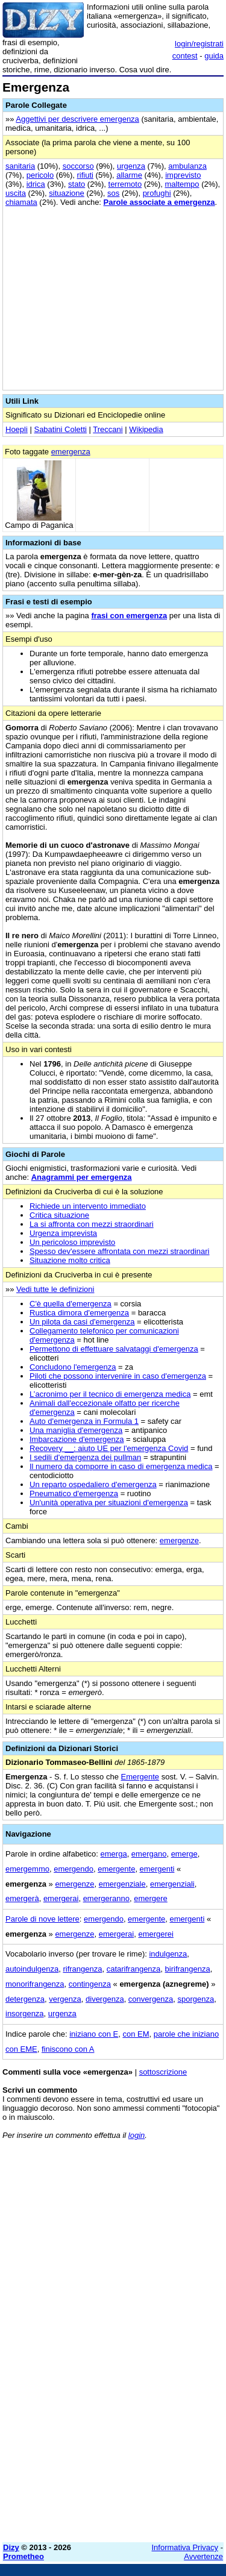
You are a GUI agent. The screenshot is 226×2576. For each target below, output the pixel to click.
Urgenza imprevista (63, 1233)
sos (113, 193)
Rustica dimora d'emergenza (79, 1312)
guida (214, 55)
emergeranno (106, 1898)
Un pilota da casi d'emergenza (82, 1321)
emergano (149, 1853)
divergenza (105, 1999)
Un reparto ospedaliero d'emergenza (93, 1484)
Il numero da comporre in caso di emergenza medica (121, 1466)
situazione (66, 193)
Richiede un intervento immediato (88, 1206)
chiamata (21, 202)
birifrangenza (187, 1968)
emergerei (156, 1933)
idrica (36, 184)
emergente (116, 1868)
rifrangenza (82, 1968)
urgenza (131, 166)
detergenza (25, 1999)
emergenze (179, 1540)
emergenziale (122, 1883)
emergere (151, 1898)
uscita (15, 193)
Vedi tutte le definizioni (55, 1289)
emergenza (70, 451)
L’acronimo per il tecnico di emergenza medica (110, 1394)
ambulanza (187, 166)
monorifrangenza (34, 1983)
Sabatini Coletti (60, 429)
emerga (114, 1853)
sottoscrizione (163, 2071)
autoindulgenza (31, 1968)
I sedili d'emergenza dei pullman (85, 1457)
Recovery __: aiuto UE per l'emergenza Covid (109, 1448)
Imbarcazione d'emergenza (77, 1439)
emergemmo (27, 1868)
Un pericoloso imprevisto (72, 1242)
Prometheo (23, 2556)
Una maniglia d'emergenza (76, 1430)
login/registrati (199, 43)
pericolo (40, 175)
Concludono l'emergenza (73, 1366)
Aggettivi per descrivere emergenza (77, 119)
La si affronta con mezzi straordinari (92, 1224)
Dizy (11, 2547)
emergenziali (172, 1883)
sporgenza (196, 1999)
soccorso (78, 166)
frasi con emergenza (129, 615)
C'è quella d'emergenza (70, 1303)
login (136, 2135)
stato (76, 184)
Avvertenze (203, 2556)
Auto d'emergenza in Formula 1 (84, 1421)
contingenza (90, 1983)
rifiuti (85, 175)
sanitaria (20, 166)
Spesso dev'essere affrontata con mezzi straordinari (120, 1251)
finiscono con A (68, 2049)
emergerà (22, 1898)
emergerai (61, 1898)
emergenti (157, 1868)
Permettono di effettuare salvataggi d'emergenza (114, 1348)
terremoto (125, 184)
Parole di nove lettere (42, 1918)
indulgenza (168, 1953)
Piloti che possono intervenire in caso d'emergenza (118, 1375)
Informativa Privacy (185, 2547)
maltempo (182, 184)
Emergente (140, 1776)
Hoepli (16, 429)
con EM (135, 2034)
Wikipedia (146, 429)
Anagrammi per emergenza (81, 1177)
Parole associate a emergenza (159, 202)
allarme (129, 175)
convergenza (150, 1999)
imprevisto (183, 175)
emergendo (73, 1868)
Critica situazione (59, 1215)
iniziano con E (93, 2034)
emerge (184, 1853)
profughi (157, 193)
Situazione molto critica (70, 1260)
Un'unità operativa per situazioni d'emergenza (109, 1502)
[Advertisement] (113, 2420)
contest (185, 55)
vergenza (65, 1999)
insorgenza (24, 2013)
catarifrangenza (134, 1968)
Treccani (107, 429)
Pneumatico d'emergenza (74, 1493)
